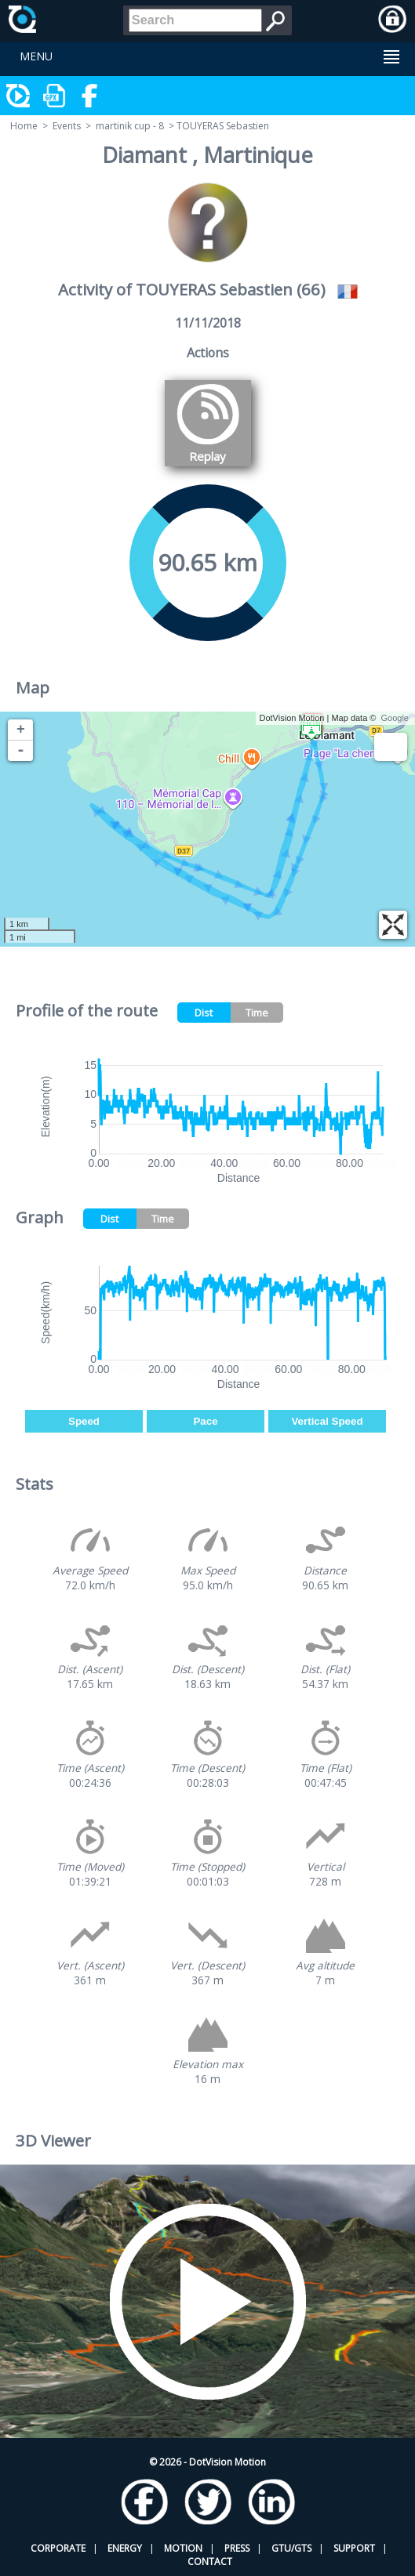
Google (395, 718)
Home (24, 125)
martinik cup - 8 (130, 125)
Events (67, 125)
